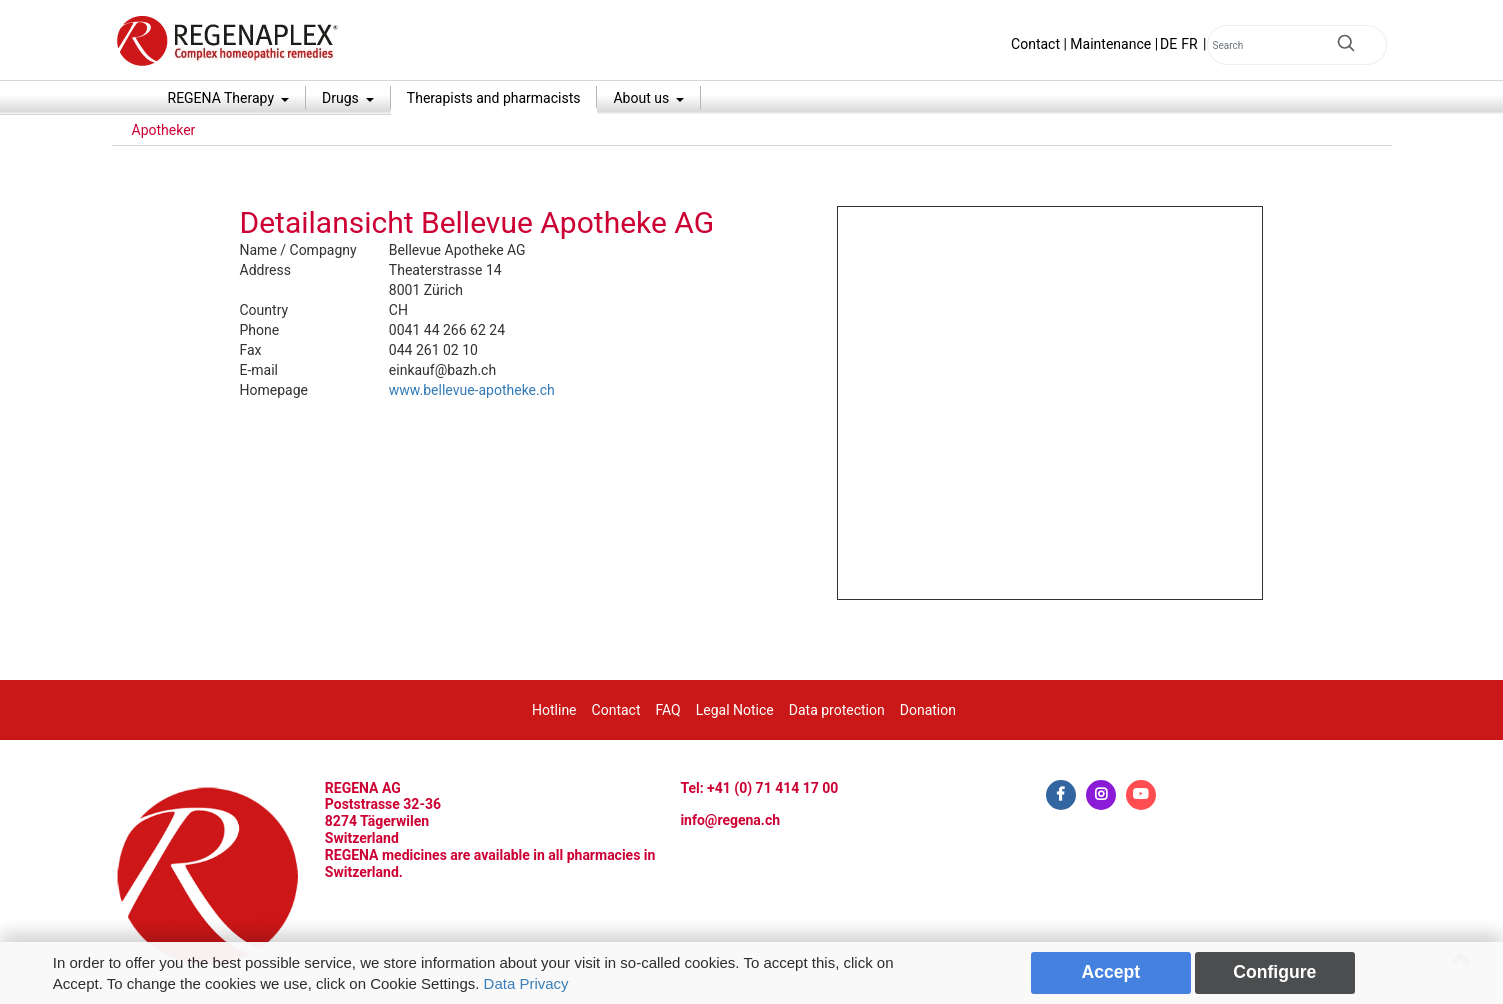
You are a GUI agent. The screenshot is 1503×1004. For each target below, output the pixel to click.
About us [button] (642, 98)
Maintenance (1110, 44)
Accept (1111, 972)
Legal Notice (735, 710)
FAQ (667, 710)
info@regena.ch (730, 820)
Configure (1274, 972)
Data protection (837, 710)
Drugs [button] (342, 98)
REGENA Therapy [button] (223, 98)
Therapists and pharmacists (494, 98)
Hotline (554, 710)
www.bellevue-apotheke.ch (472, 390)
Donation (928, 710)
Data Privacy (526, 983)
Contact (1035, 44)
